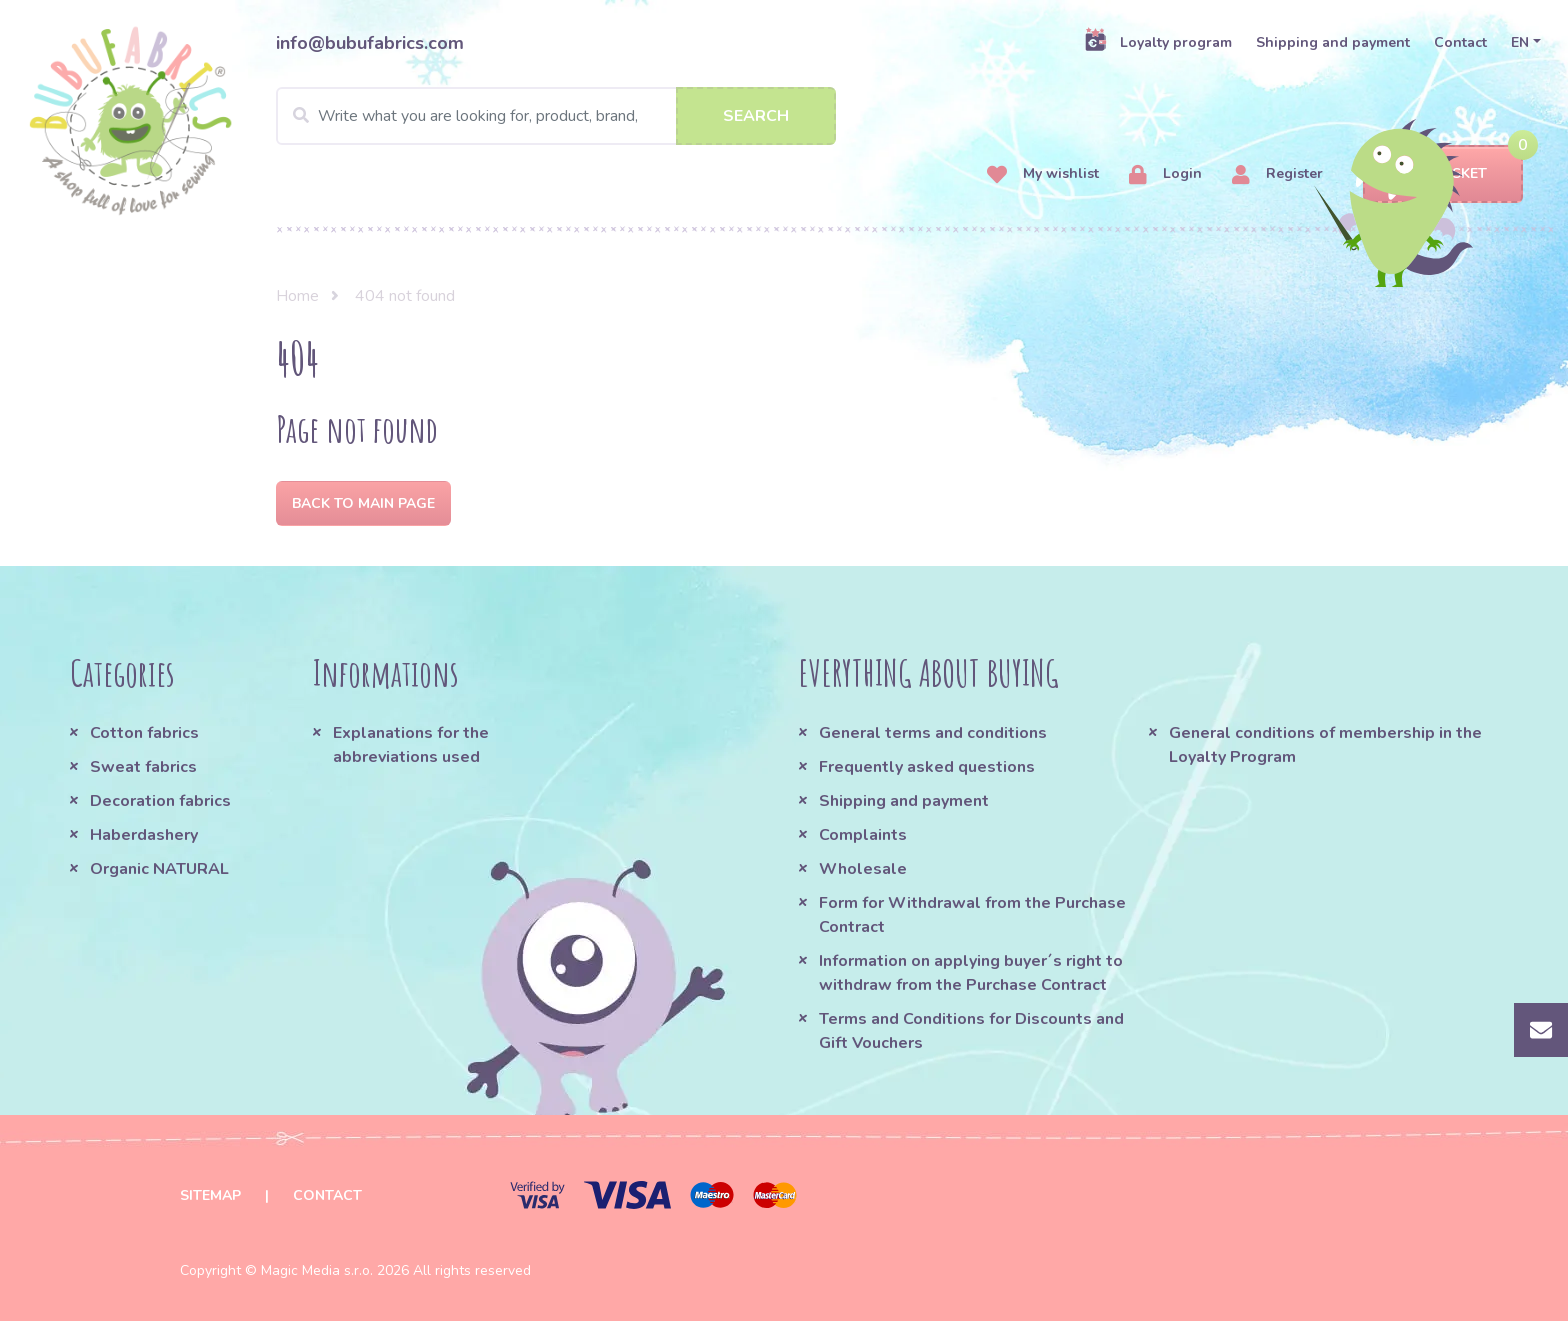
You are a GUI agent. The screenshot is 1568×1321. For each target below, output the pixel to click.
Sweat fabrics (143, 767)
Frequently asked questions (927, 767)
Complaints (863, 835)
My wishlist (1043, 174)
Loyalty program (1158, 42)
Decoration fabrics (160, 801)
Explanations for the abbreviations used (411, 745)
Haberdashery (144, 835)
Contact (1460, 42)
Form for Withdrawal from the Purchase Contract (972, 915)
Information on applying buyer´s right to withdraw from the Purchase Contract (971, 973)
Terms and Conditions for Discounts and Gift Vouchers (971, 1031)
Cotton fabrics (144, 733)
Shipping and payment (1333, 42)
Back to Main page (363, 503)
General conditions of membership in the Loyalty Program (1325, 745)
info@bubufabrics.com (370, 43)
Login (1165, 174)
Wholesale (863, 869)
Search (756, 116)
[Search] (556, 116)
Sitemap (210, 1195)
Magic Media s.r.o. (317, 1270)
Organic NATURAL (159, 869)
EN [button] (1520, 42)
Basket (1442, 174)
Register (1277, 174)
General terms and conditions (933, 733)
